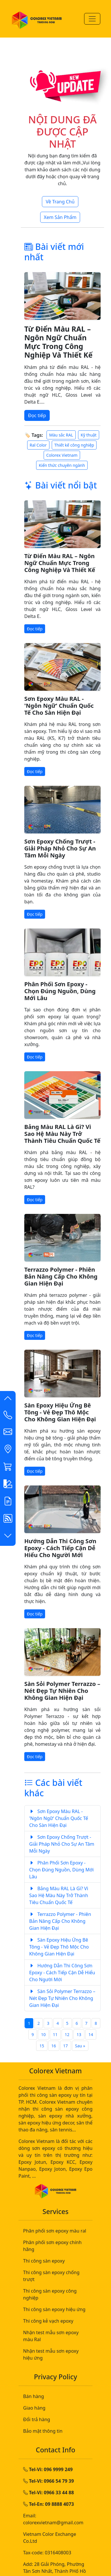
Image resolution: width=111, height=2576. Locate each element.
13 (79, 2034)
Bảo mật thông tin (42, 2431)
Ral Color (38, 445)
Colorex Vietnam (61, 455)
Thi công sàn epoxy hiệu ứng (54, 2309)
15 (41, 2045)
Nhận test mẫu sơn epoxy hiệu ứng (51, 2354)
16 (53, 2045)
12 (67, 2034)
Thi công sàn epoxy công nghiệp (50, 2294)
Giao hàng (34, 2408)
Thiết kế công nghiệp (74, 445)
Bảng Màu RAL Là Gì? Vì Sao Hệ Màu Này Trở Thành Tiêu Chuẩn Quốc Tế (62, 1134)
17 (65, 2045)
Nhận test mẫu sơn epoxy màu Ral (51, 2336)
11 (55, 2034)
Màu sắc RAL (61, 435)
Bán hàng (33, 2396)
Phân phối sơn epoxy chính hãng (52, 2245)
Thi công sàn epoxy (44, 2261)
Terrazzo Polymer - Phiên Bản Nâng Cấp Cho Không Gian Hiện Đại (60, 1276)
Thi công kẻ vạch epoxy (48, 2321)
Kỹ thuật (89, 435)
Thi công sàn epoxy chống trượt (51, 2275)
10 (43, 2034)
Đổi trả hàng (36, 2419)
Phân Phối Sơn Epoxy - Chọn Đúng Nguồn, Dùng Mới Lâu (60, 991)
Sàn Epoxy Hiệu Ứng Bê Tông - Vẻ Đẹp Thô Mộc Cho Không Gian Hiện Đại (60, 1412)
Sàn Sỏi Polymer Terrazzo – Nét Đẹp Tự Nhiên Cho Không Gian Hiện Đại (62, 1691)
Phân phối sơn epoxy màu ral (54, 2231)
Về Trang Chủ (60, 201)
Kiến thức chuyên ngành (62, 465)
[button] (8, 1399)
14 (90, 2034)
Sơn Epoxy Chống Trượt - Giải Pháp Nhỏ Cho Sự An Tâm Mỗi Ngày (60, 848)
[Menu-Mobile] (92, 19)
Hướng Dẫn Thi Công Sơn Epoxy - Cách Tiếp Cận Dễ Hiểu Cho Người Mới (60, 1548)
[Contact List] (8, 1416)
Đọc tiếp (37, 415)
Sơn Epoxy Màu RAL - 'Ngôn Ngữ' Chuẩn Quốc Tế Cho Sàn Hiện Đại (59, 705)
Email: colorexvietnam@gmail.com (53, 2519)
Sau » (80, 2045)
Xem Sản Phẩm (60, 217)
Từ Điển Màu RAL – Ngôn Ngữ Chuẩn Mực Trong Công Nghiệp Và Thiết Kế (58, 342)
